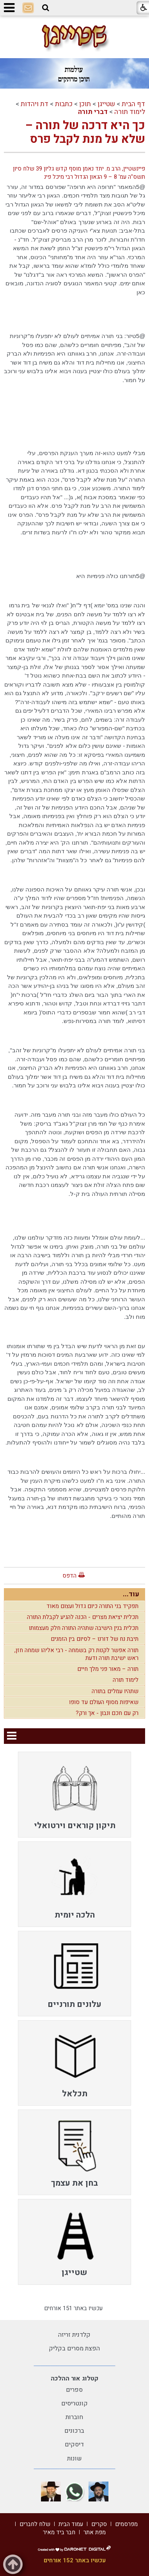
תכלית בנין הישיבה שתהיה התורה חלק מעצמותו (83, 1628)
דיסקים (74, 2444)
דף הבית (133, 104)
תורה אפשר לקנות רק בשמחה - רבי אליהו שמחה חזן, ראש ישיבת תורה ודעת (76, 1654)
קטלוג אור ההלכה (74, 2378)
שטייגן (106, 104)
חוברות (74, 2417)
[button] (45, 7)
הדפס (69, 1575)
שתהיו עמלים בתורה (115, 1691)
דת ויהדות (34, 104)
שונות (74, 2458)
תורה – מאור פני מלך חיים (107, 1669)
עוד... (131, 1594)
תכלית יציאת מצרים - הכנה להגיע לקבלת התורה (82, 1617)
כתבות (64, 104)
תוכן (85, 104)
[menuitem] (74, 1794)
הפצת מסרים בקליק (74, 2348)
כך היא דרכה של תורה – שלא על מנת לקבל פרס (85, 132)
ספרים (74, 2390)
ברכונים (74, 2430)
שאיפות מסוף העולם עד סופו (103, 1702)
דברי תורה (93, 112)
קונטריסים (74, 2403)
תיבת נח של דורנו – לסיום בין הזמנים (94, 1639)
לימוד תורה (129, 112)
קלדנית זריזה (74, 2334)
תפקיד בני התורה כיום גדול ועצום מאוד (92, 1606)
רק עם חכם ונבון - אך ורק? (107, 1713)
